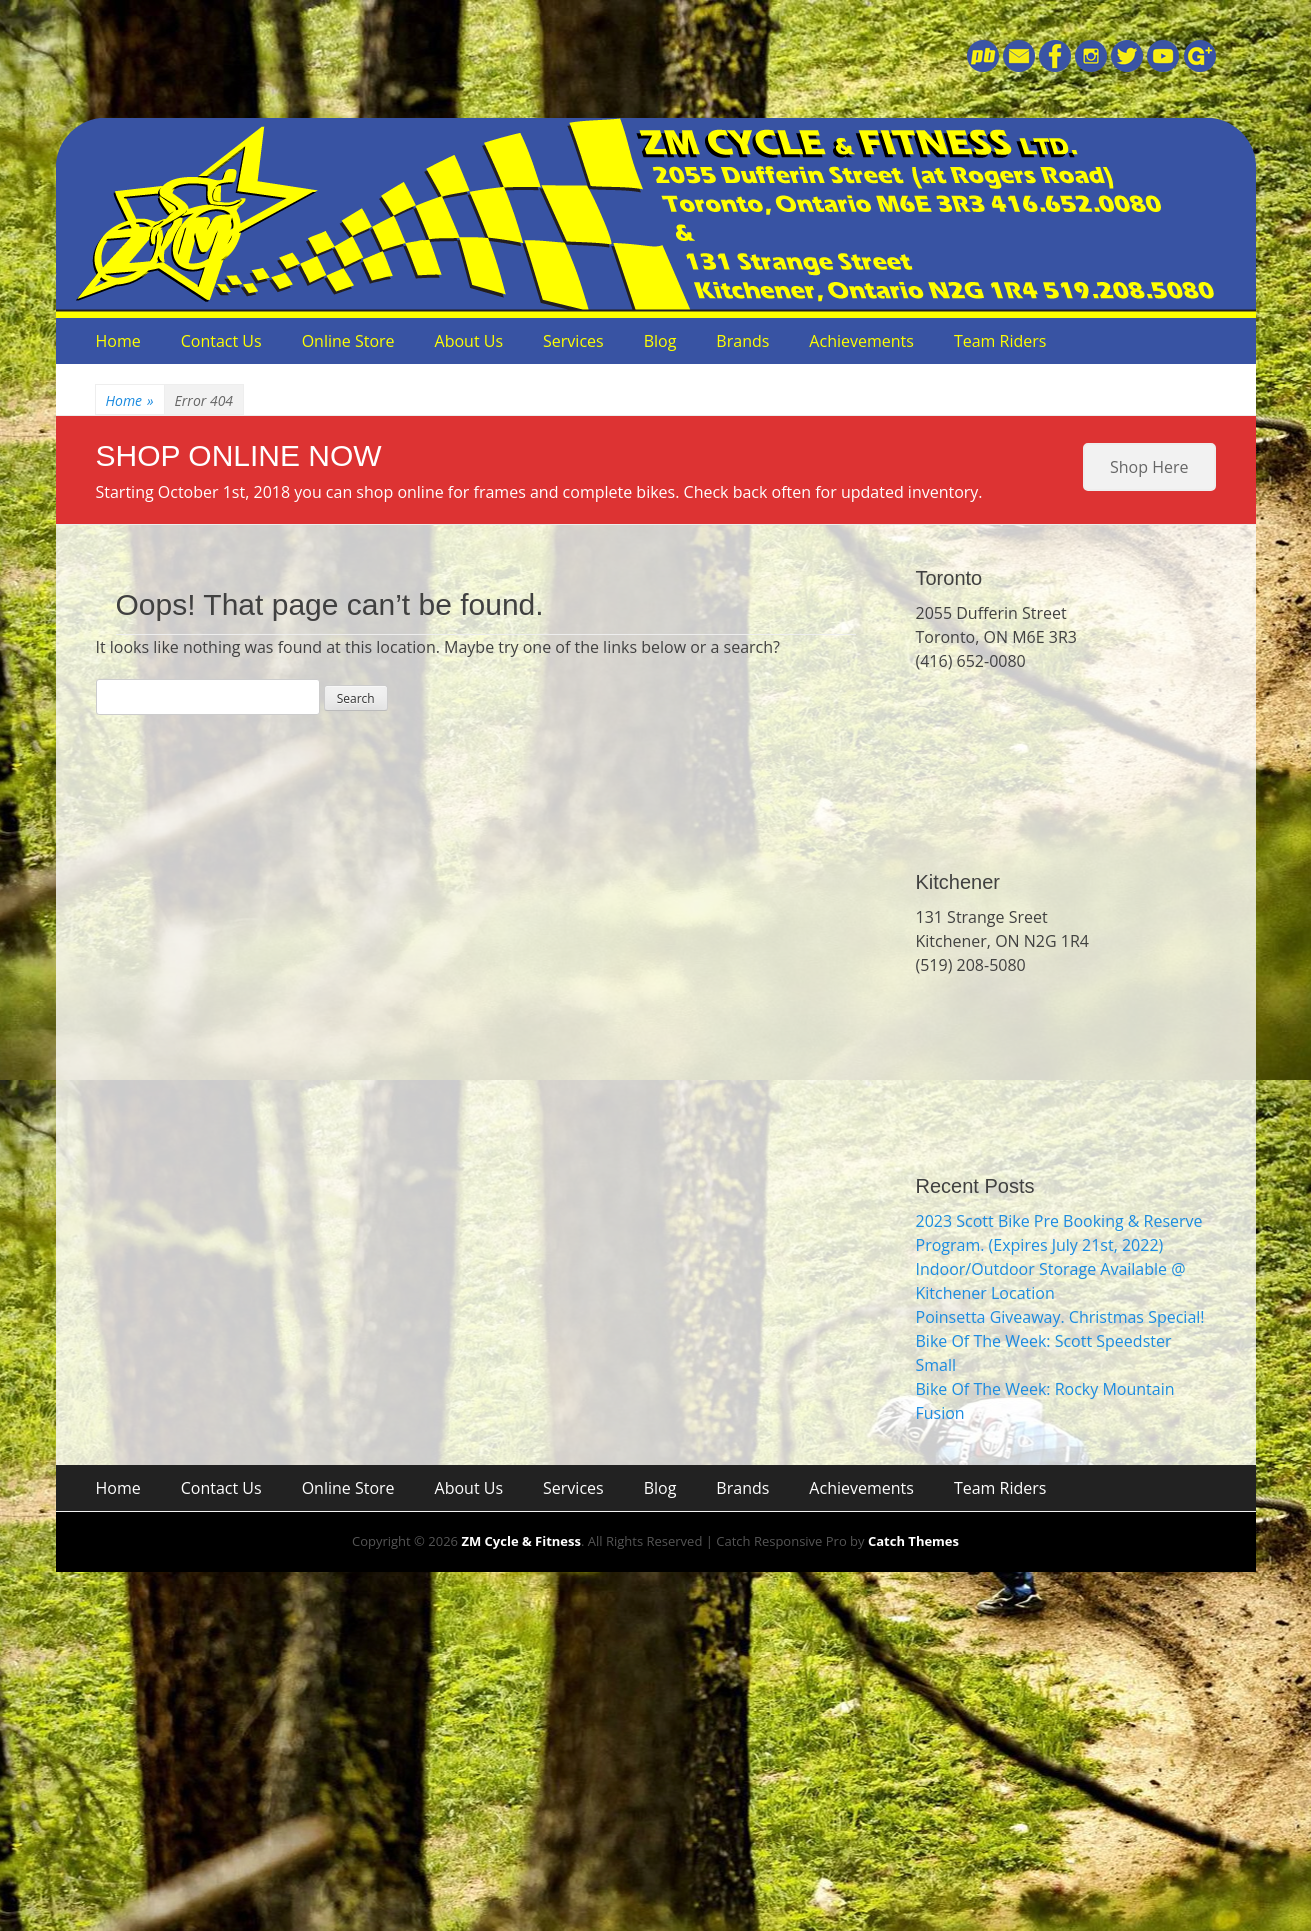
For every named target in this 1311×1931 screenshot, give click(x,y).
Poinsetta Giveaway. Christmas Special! (1060, 1317)
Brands (742, 341)
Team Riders (1000, 341)
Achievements (861, 341)
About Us (469, 341)
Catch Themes (913, 1541)
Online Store (348, 341)
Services (573, 341)
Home (118, 341)
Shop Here (1149, 467)
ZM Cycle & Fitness (521, 1541)
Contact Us (221, 341)
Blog (660, 341)
